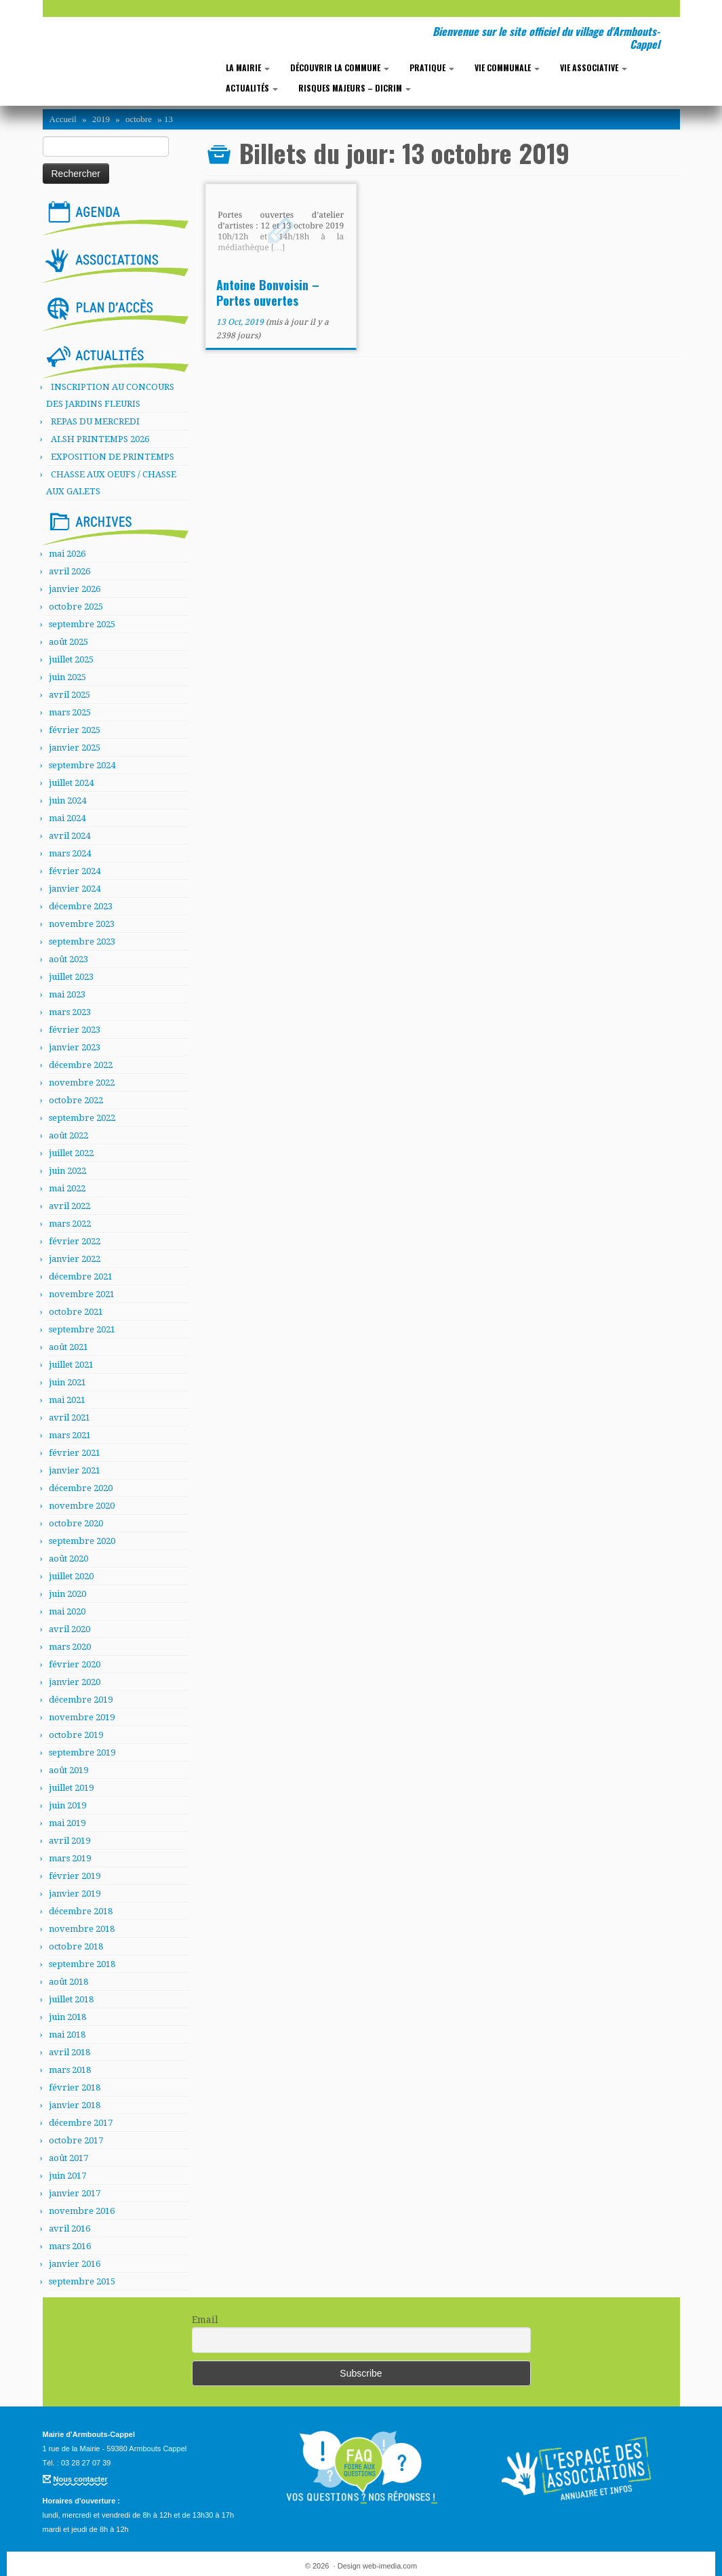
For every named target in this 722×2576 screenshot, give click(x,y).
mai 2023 (67, 994)
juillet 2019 (71, 1788)
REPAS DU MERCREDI (95, 421)
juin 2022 (67, 1171)
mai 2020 (67, 1611)
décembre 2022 (81, 1065)
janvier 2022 (74, 1259)
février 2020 (74, 1664)
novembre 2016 (82, 2211)
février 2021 (74, 1453)
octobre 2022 (76, 1100)
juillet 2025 (71, 659)
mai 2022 (67, 1188)
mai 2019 (67, 1823)
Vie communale (507, 67)
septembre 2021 (82, 1329)
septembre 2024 (82, 765)
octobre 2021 (76, 1312)
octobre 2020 (76, 1523)
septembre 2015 (82, 2281)
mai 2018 (67, 2034)
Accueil (63, 119)
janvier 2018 (74, 2105)
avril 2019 (69, 1841)
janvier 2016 (74, 2264)
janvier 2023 (74, 1047)
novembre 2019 (82, 1717)
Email (205, 2319)
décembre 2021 (81, 1276)
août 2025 (68, 642)
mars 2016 (70, 2246)
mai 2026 (67, 554)
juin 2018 (67, 2017)
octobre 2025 (76, 606)
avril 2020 (69, 1629)
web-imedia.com (390, 2566)
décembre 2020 (81, 1488)
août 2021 (68, 1347)
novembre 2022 (82, 1082)
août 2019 (68, 1770)
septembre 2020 (82, 1541)
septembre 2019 (82, 1752)
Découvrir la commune (339, 67)
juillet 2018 (71, 1999)
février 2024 (74, 871)
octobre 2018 (76, 1946)
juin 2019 (67, 1805)
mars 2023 (70, 1012)
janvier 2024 (74, 889)
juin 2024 (67, 800)
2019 (101, 119)
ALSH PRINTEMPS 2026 (100, 439)
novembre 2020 (82, 1506)
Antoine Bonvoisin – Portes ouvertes (267, 292)
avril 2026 (69, 571)
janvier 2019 (74, 1893)
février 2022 (74, 1241)
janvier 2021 (74, 1470)
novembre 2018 (82, 1929)
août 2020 (68, 1558)
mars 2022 (70, 1223)
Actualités (252, 88)
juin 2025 (67, 677)
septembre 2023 (82, 941)
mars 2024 (70, 853)
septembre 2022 (82, 1118)
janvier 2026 (74, 589)
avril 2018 (69, 2052)
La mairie (248, 67)
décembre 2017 (81, 2123)
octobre (138, 119)
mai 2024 (67, 818)
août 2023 (68, 959)
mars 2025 (70, 712)
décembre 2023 (81, 906)
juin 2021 (67, 1382)
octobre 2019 (76, 1735)
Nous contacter (81, 2479)
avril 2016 (69, 2228)
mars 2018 (70, 2070)
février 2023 (74, 1030)
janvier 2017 (74, 2193)
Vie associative (593, 67)
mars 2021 (70, 1435)
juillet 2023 (71, 977)
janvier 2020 (74, 1682)
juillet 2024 (71, 783)
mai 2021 (67, 1400)
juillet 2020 (71, 1576)
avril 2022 (69, 1206)
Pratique (431, 67)
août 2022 (68, 1135)
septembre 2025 (82, 624)
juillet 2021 (71, 1365)
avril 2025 (69, 695)
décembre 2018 (81, 1911)
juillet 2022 (71, 1153)
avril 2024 (69, 836)
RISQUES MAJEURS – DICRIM (354, 88)
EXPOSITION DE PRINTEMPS (112, 457)
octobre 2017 (76, 2140)
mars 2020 (70, 1647)
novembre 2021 (82, 1294)
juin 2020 (67, 1594)
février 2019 (74, 1876)
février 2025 (74, 730)
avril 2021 (69, 1417)
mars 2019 (70, 1858)
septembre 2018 (82, 1964)
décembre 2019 (81, 1700)
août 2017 (68, 2158)
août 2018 (68, 1982)
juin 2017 (67, 2176)
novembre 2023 (82, 924)
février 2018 (74, 2087)
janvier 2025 (74, 747)
